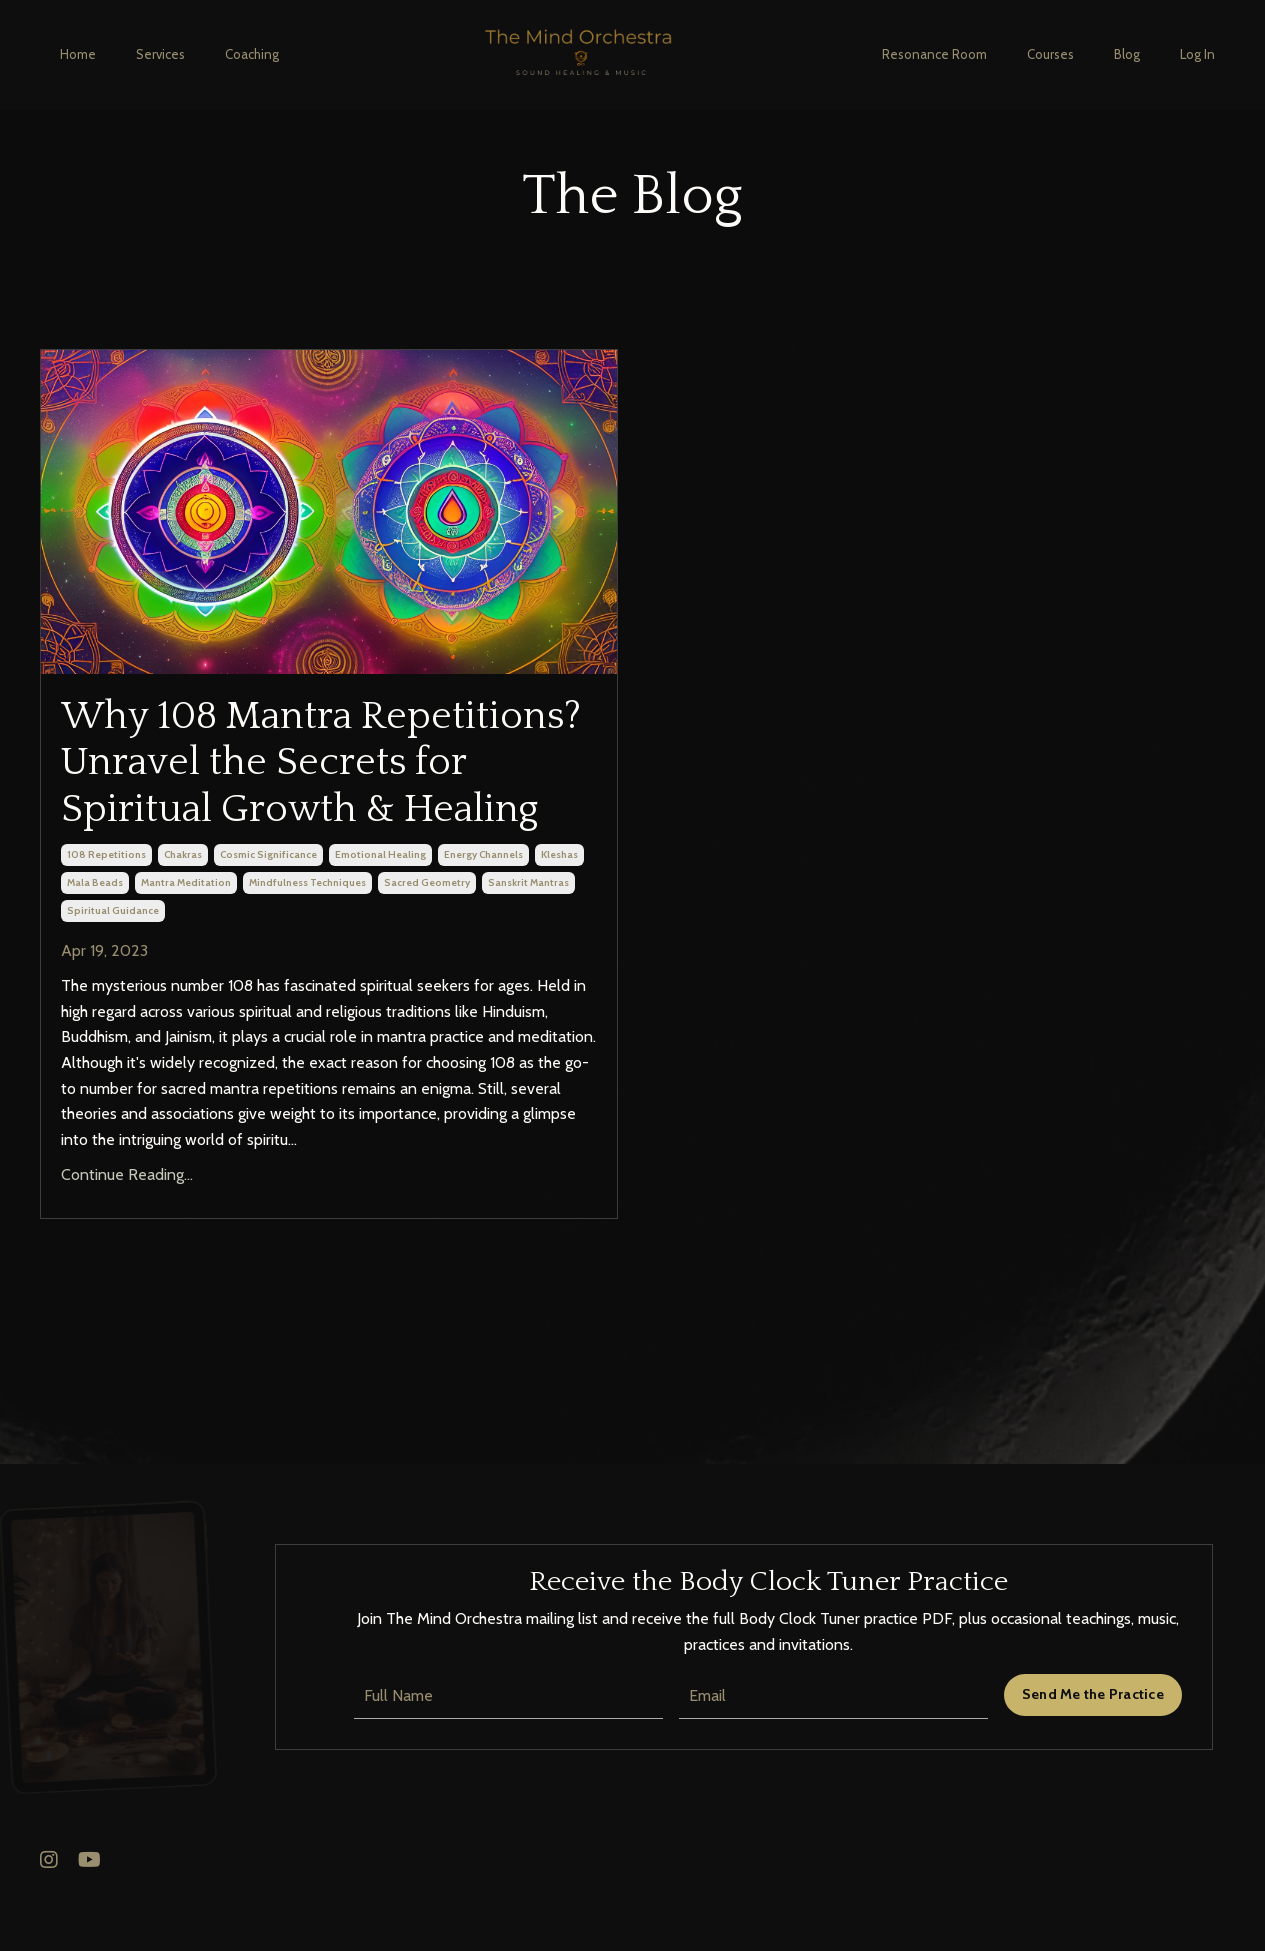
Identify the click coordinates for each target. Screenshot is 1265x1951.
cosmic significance (268, 915)
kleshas (559, 915)
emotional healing (380, 915)
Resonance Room (934, 54)
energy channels (483, 915)
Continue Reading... (127, 1236)
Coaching (252, 54)
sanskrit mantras (528, 943)
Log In (1197, 54)
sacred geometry (427, 943)
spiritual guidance (113, 971)
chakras (183, 915)
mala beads (95, 943)
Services (160, 54)
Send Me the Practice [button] (1093, 1755)
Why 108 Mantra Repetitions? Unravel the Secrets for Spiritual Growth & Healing (327, 794)
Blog (1127, 54)
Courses (1050, 54)
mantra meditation (186, 943)
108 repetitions (106, 915)
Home (78, 54)
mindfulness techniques (307, 943)
